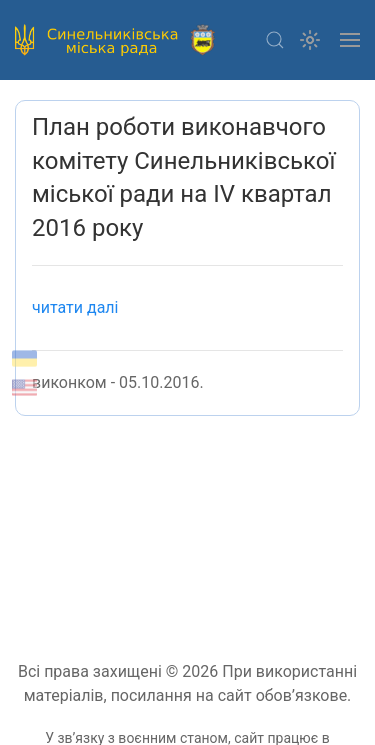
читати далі (75, 307)
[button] (275, 40)
